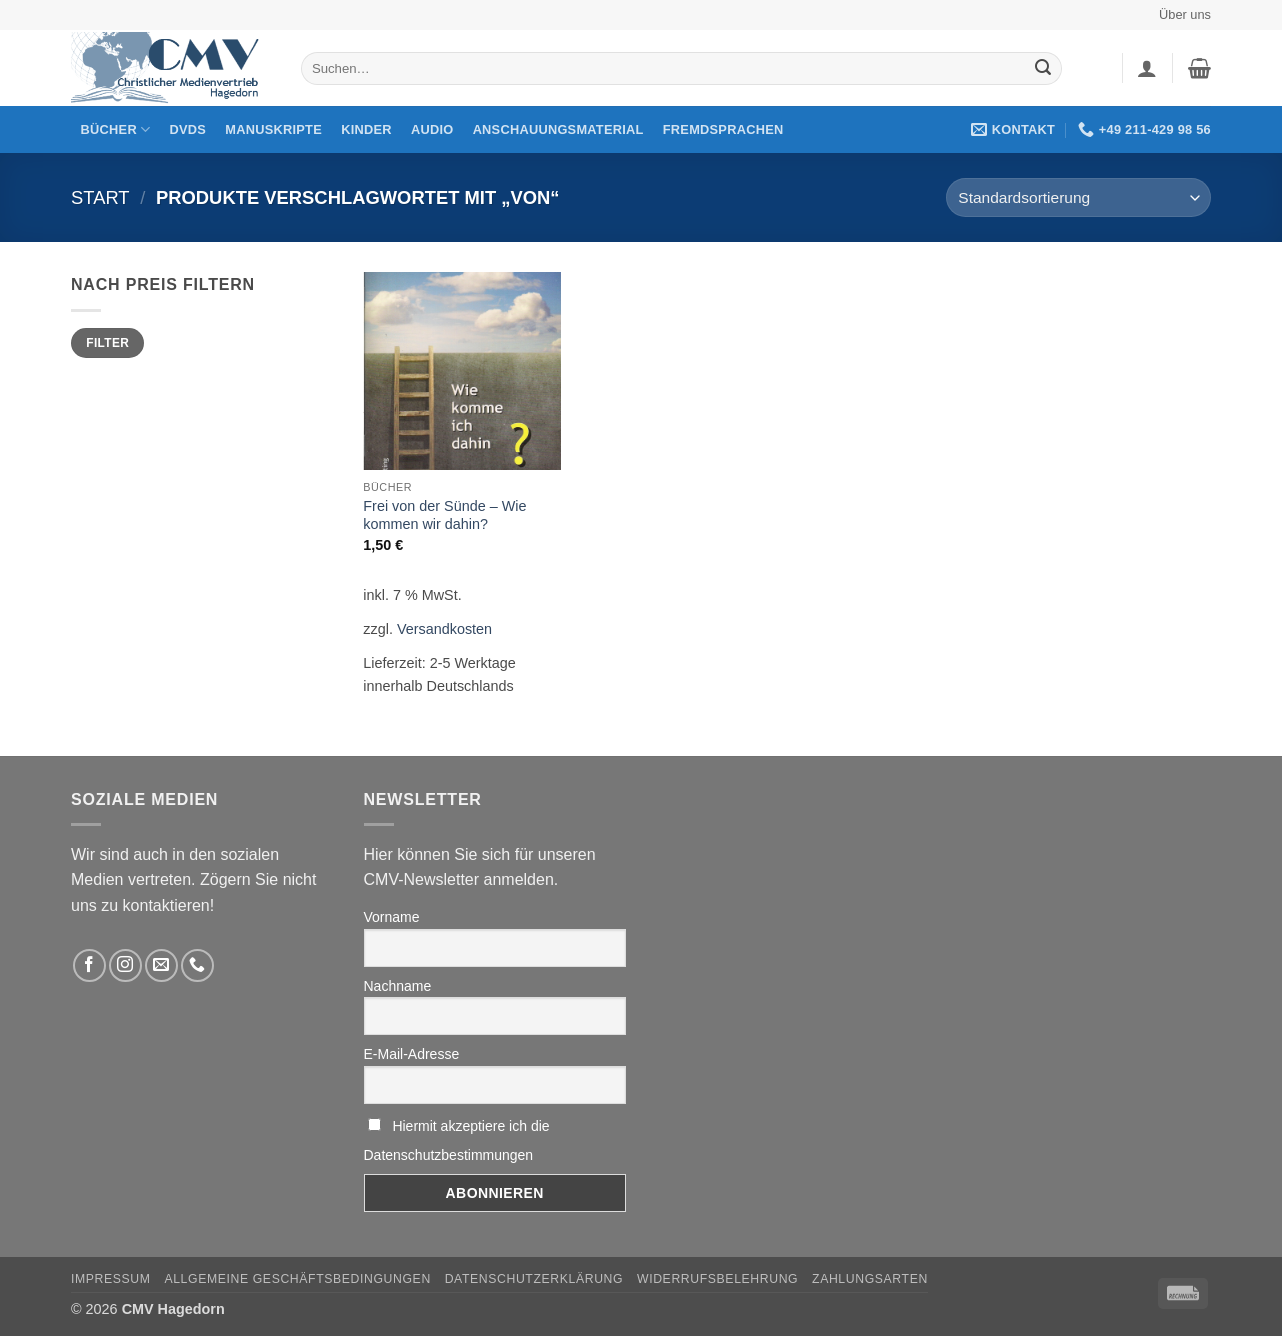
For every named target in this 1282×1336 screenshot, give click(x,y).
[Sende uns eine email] (161, 965)
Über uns (1185, 14)
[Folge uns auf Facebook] (89, 965)
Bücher (116, 129)
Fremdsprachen (723, 129)
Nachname (398, 986)
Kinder (366, 129)
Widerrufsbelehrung (717, 1279)
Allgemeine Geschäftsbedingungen (297, 1279)
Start (100, 197)
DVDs (188, 129)
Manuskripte (273, 129)
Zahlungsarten (870, 1279)
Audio (432, 129)
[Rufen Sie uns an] (197, 965)
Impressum (111, 1279)
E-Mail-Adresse (412, 1054)
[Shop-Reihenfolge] (1078, 197)
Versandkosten (444, 629)
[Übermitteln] (1043, 69)
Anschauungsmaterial (558, 129)
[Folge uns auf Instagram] (125, 965)
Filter (107, 343)
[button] (1147, 68)
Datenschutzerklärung (534, 1279)
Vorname (392, 917)
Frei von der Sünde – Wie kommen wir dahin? (444, 515)
